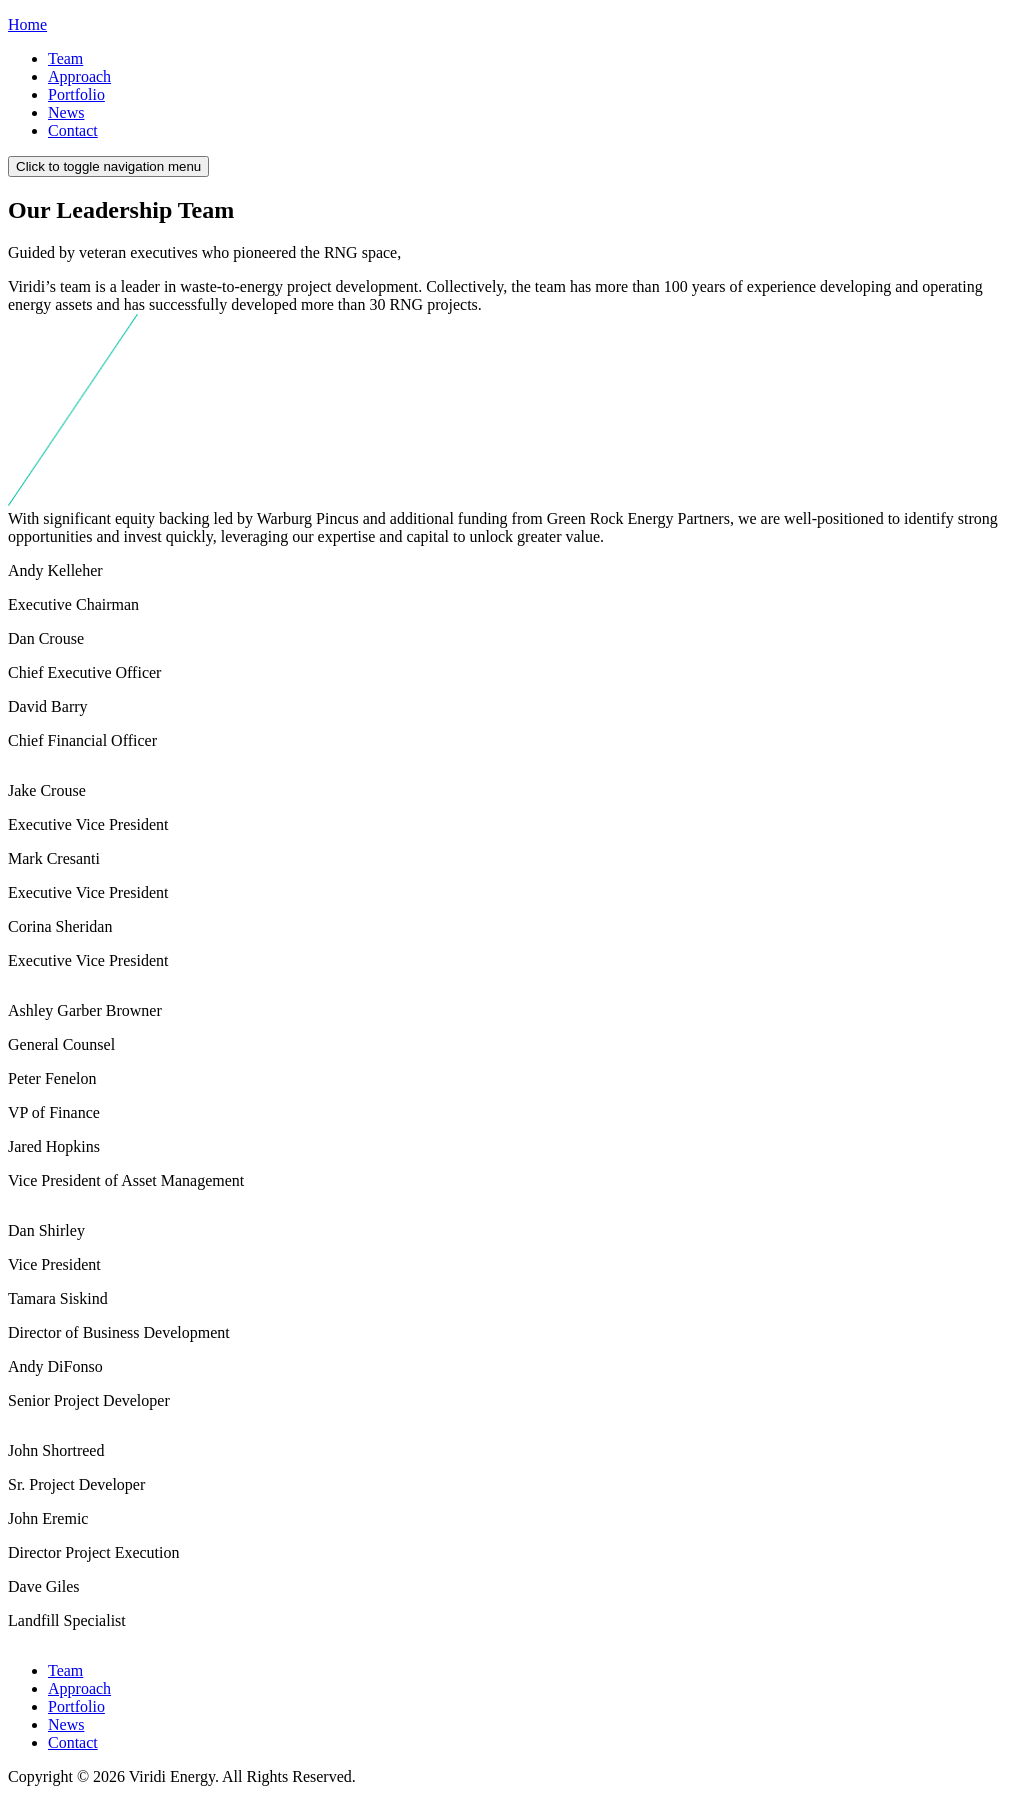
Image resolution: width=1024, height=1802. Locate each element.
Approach (79, 76)
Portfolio (76, 94)
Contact (73, 130)
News (66, 112)
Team (65, 58)
